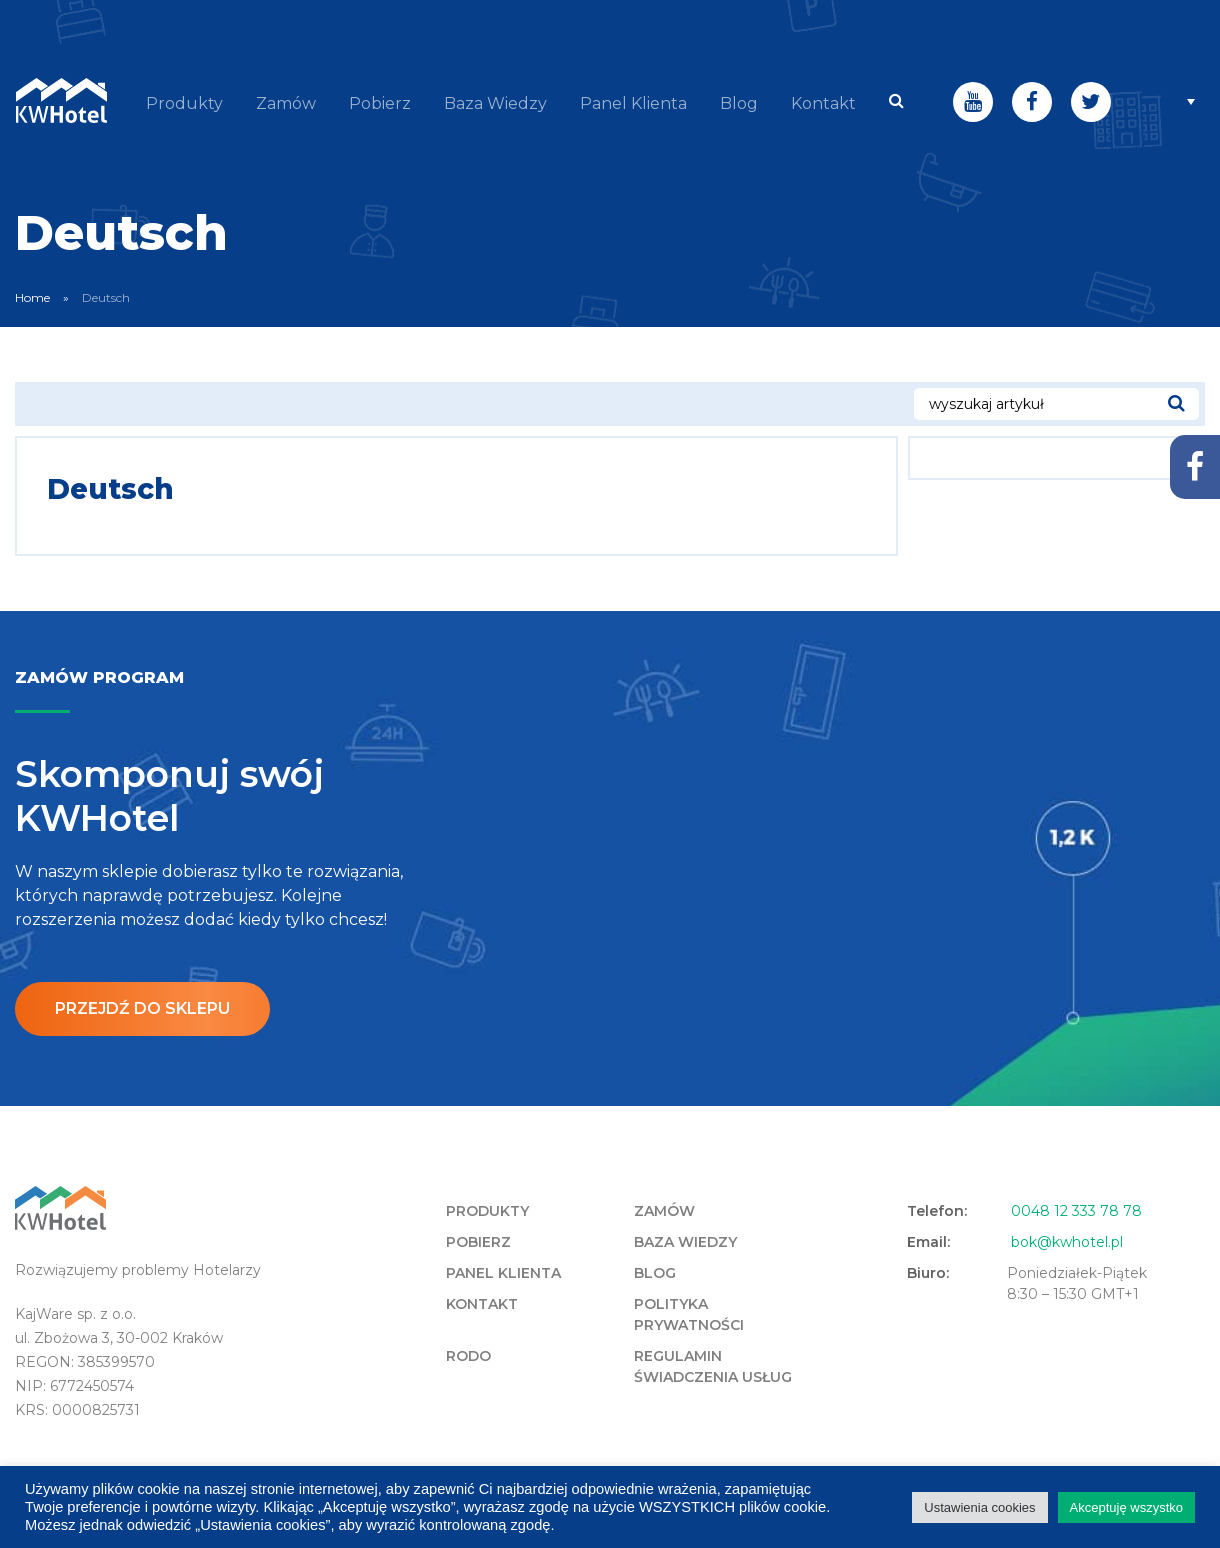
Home (32, 296)
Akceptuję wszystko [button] (1126, 1507)
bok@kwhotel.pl (1067, 1241)
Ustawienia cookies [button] (979, 1507)
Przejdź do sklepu (142, 1007)
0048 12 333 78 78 (1076, 1210)
